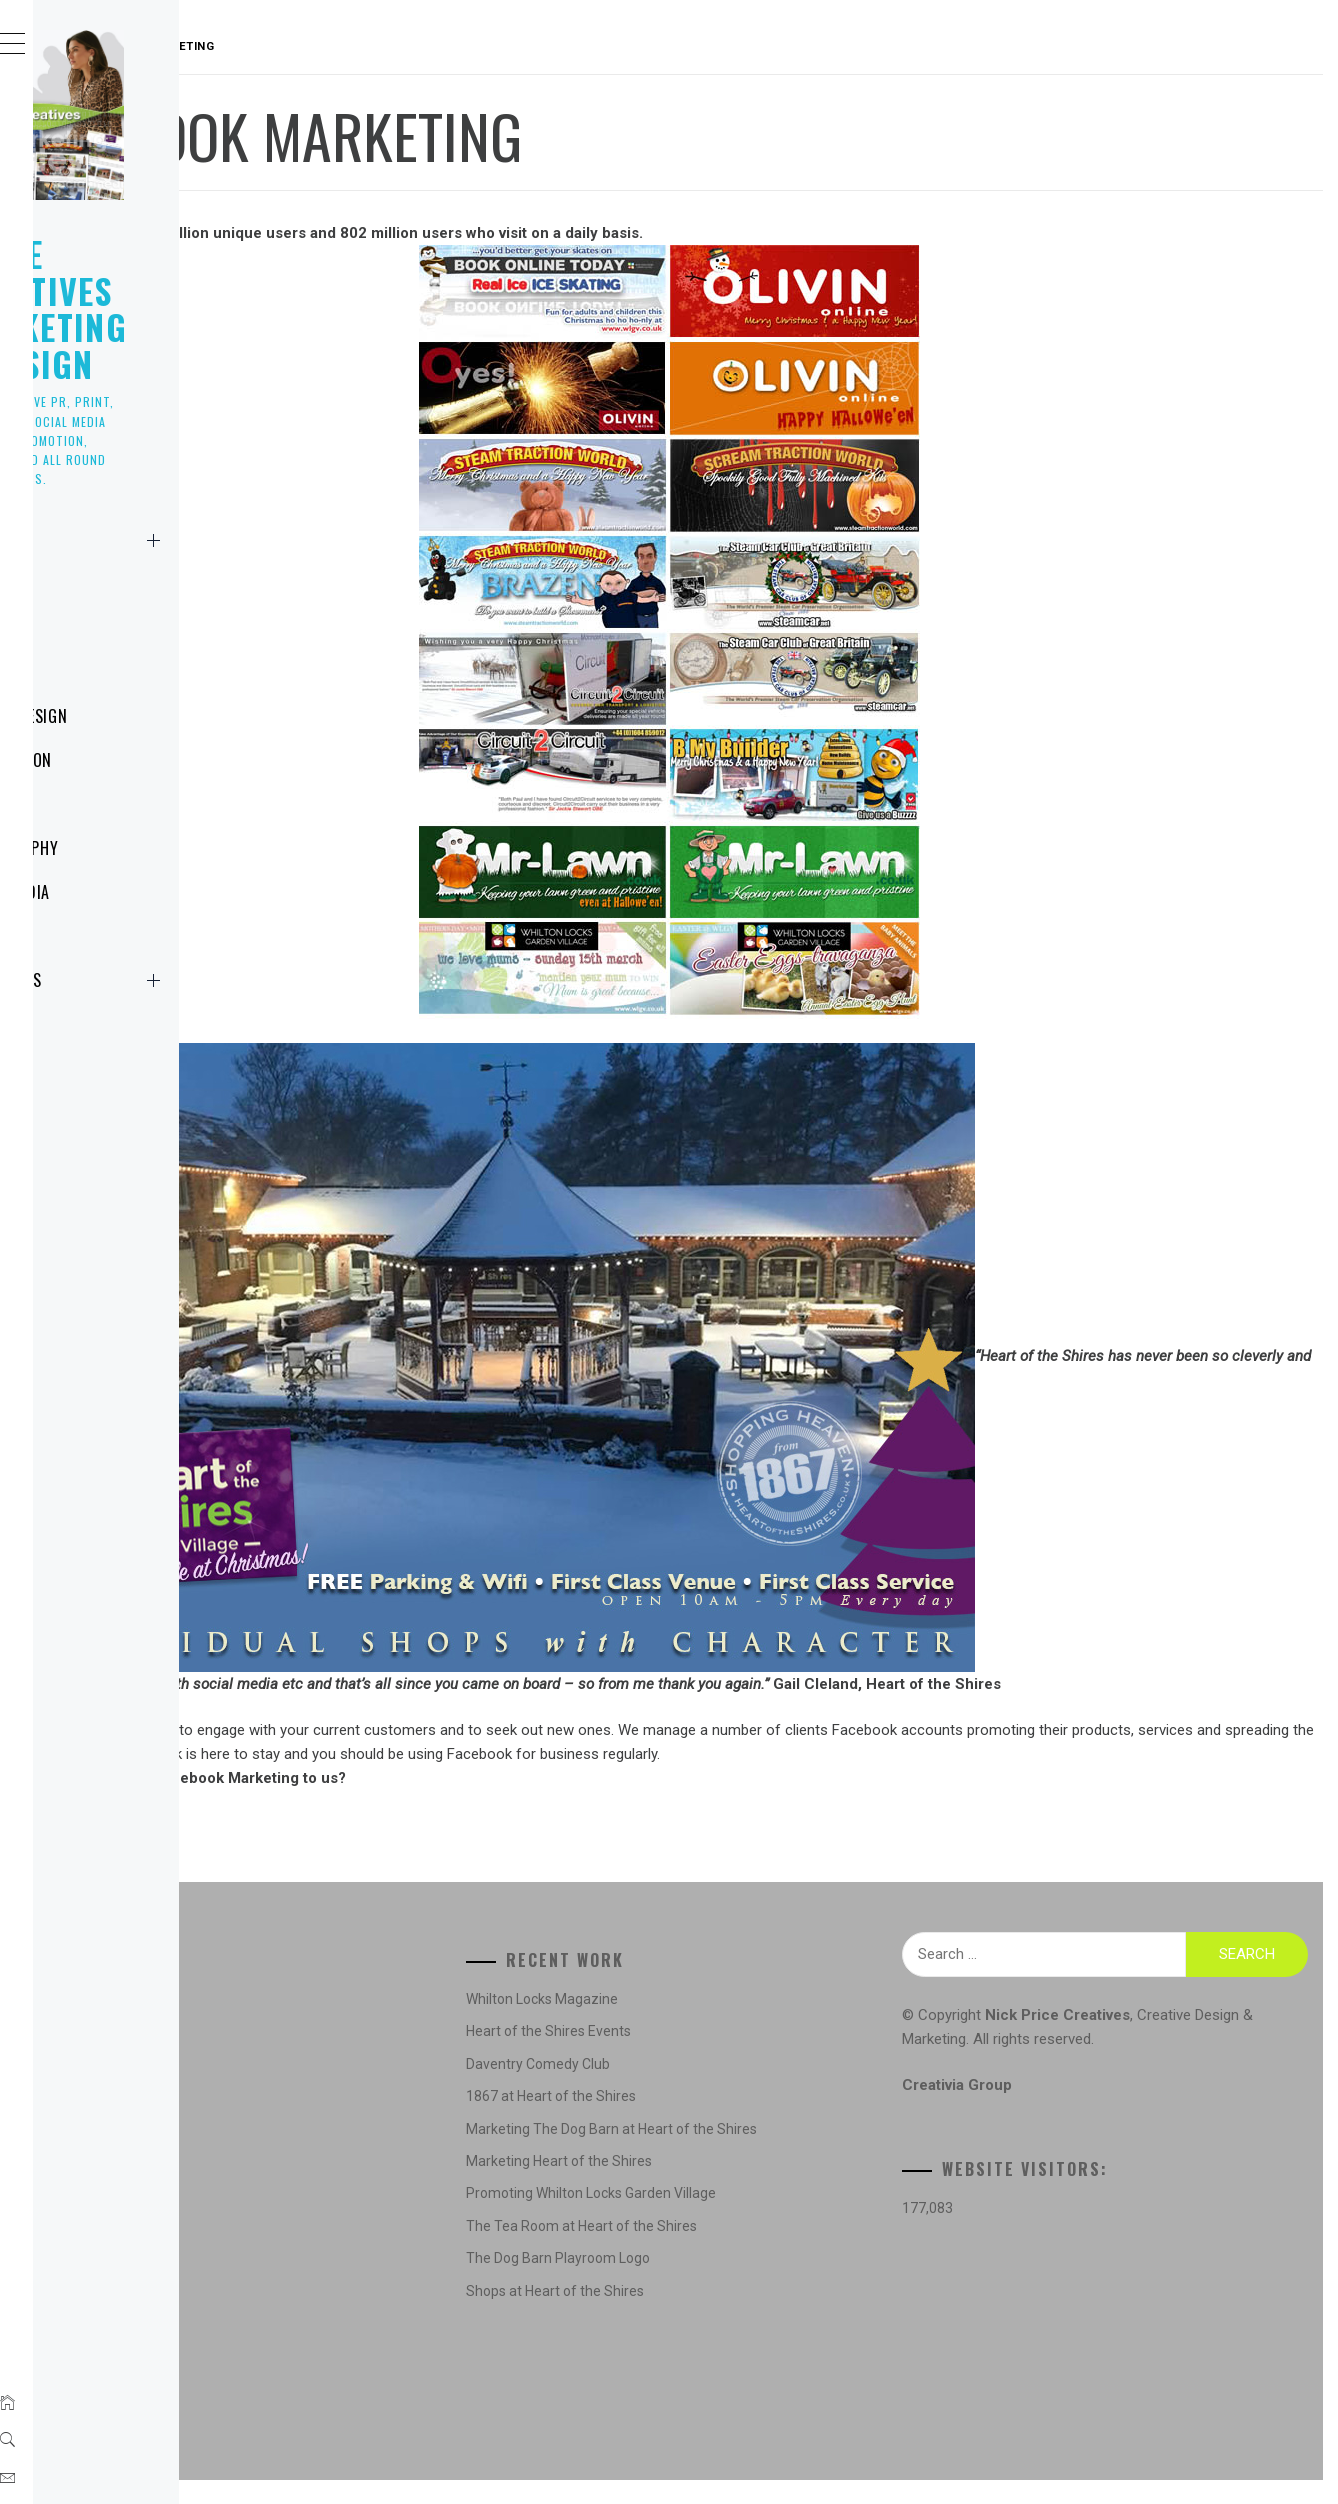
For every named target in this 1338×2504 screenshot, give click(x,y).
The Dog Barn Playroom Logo (758, 2282)
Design (351, 2120)
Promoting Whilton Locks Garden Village (791, 2217)
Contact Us (182, 980)
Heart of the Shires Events (748, 2055)
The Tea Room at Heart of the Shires (781, 2250)
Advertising (366, 2023)
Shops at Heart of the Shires (755, 2315)
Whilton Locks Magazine (742, 2023)
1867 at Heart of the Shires (751, 2120)
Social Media (123, 892)
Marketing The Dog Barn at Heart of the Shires (811, 2153)
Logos (98, 672)
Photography (127, 848)
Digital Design (372, 2153)
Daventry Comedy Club (738, 2088)
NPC (89, 936)
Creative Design (379, 2088)
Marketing (115, 804)
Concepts (360, 2055)
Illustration (124, 760)
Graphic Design (377, 2185)
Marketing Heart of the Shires (759, 2185)
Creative (107, 628)
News (94, 584)
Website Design (132, 716)
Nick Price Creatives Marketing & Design (161, 290)
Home (182, 540)
